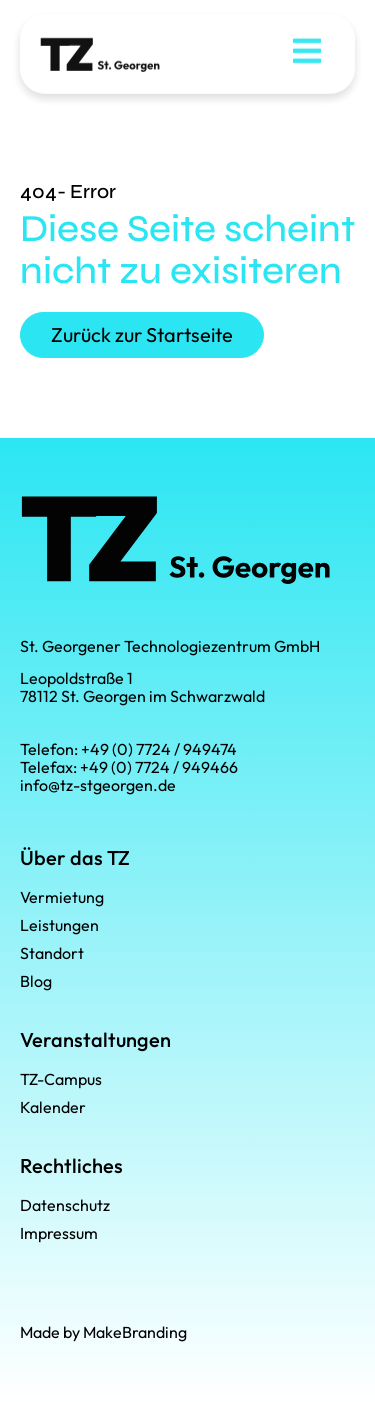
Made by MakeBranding (103, 1332)
